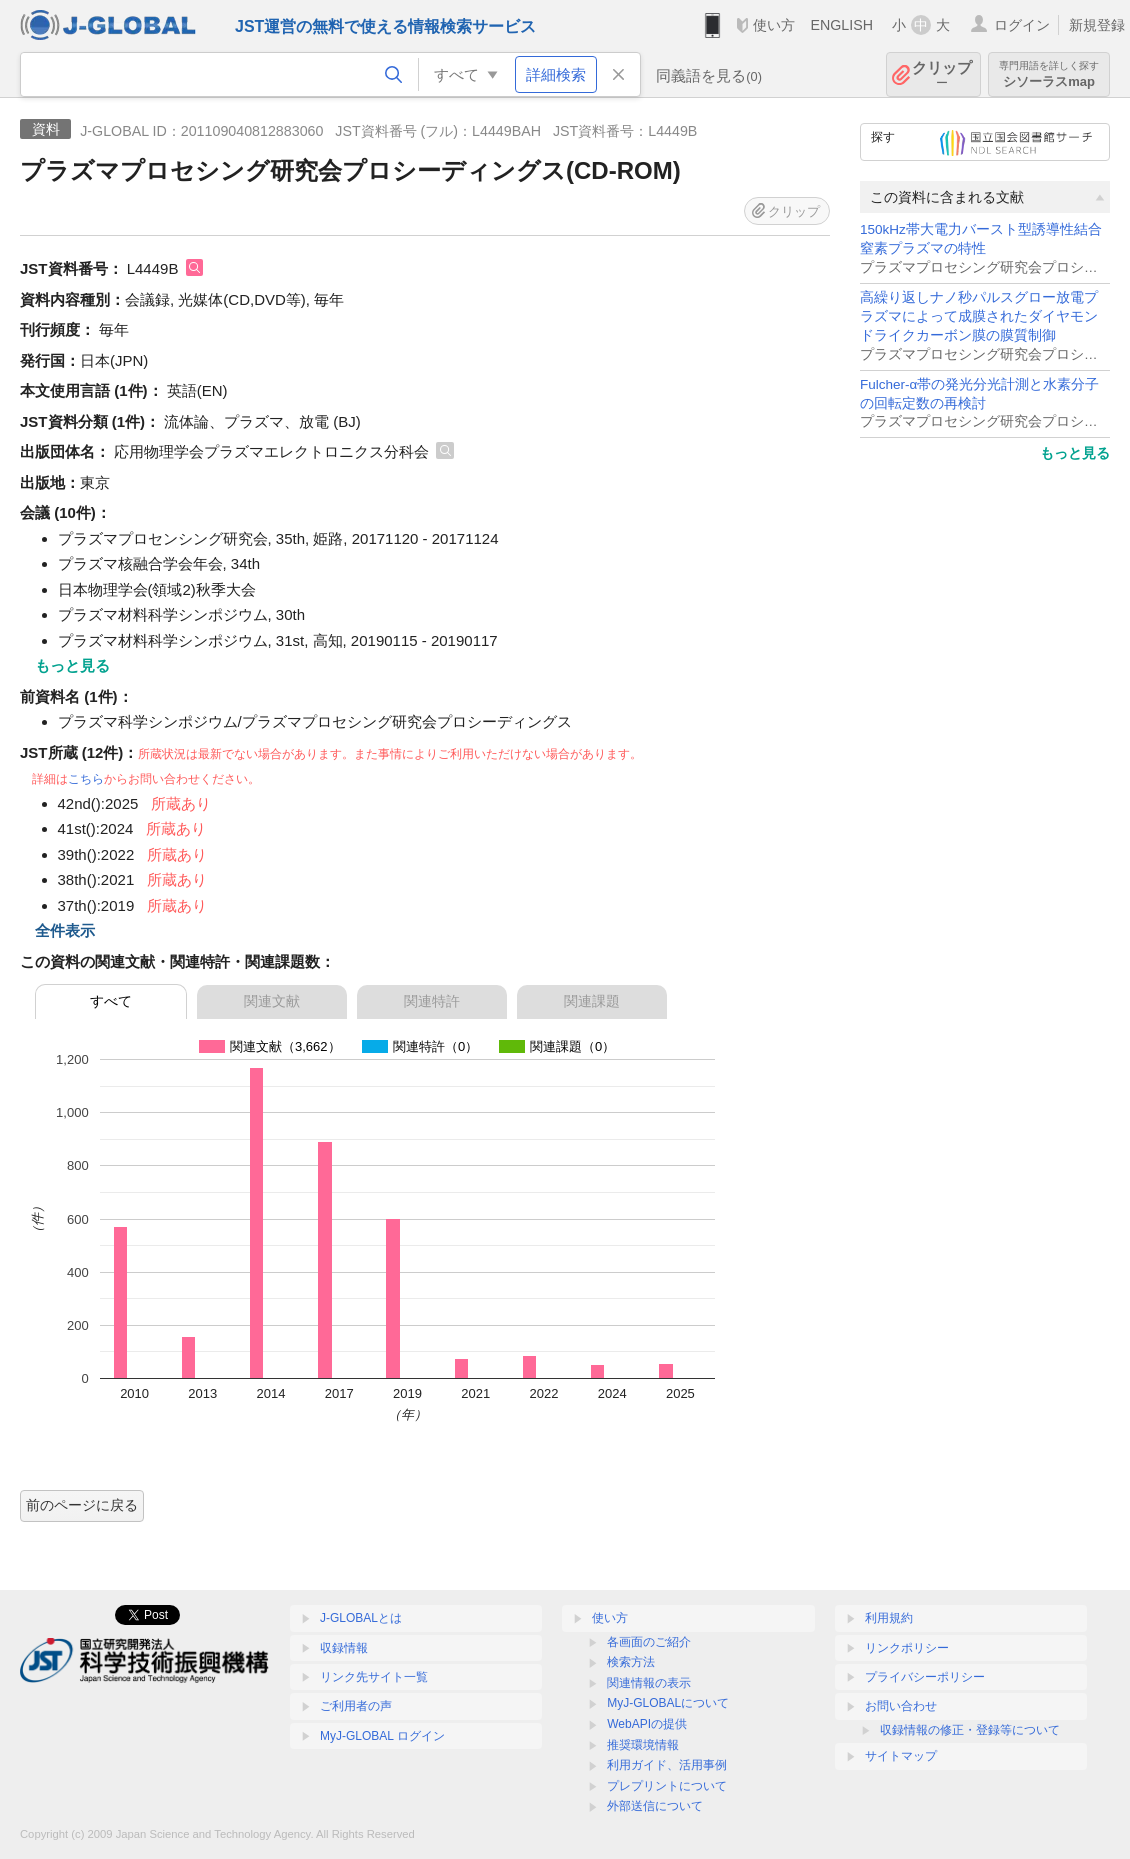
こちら (86, 779)
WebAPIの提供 (647, 1724)
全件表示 (65, 930)
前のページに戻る (82, 1505)
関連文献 (272, 1001)
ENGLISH (841, 25)
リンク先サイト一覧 (374, 1677)
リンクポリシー (907, 1648)
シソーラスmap (1049, 74)
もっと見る (1075, 453)
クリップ (942, 74)
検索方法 (631, 1662)
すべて (111, 1001)
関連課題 (592, 1001)
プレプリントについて (667, 1786)
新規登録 (1097, 25)
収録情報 (344, 1648)
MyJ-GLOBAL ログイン (382, 1736)
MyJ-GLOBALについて (668, 1703)
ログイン (1022, 25)
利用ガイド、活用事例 (667, 1765)
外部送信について (655, 1806)
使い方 (774, 25)
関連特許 (432, 1001)
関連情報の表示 (649, 1683)
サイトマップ (901, 1756)
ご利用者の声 (356, 1706)
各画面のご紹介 (649, 1642)
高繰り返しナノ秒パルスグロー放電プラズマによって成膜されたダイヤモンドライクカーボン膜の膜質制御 (979, 316)
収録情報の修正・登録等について (970, 1730)
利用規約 (889, 1618)
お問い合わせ (901, 1706)
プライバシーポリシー (925, 1677)
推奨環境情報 (643, 1745)
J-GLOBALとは (361, 1618)
